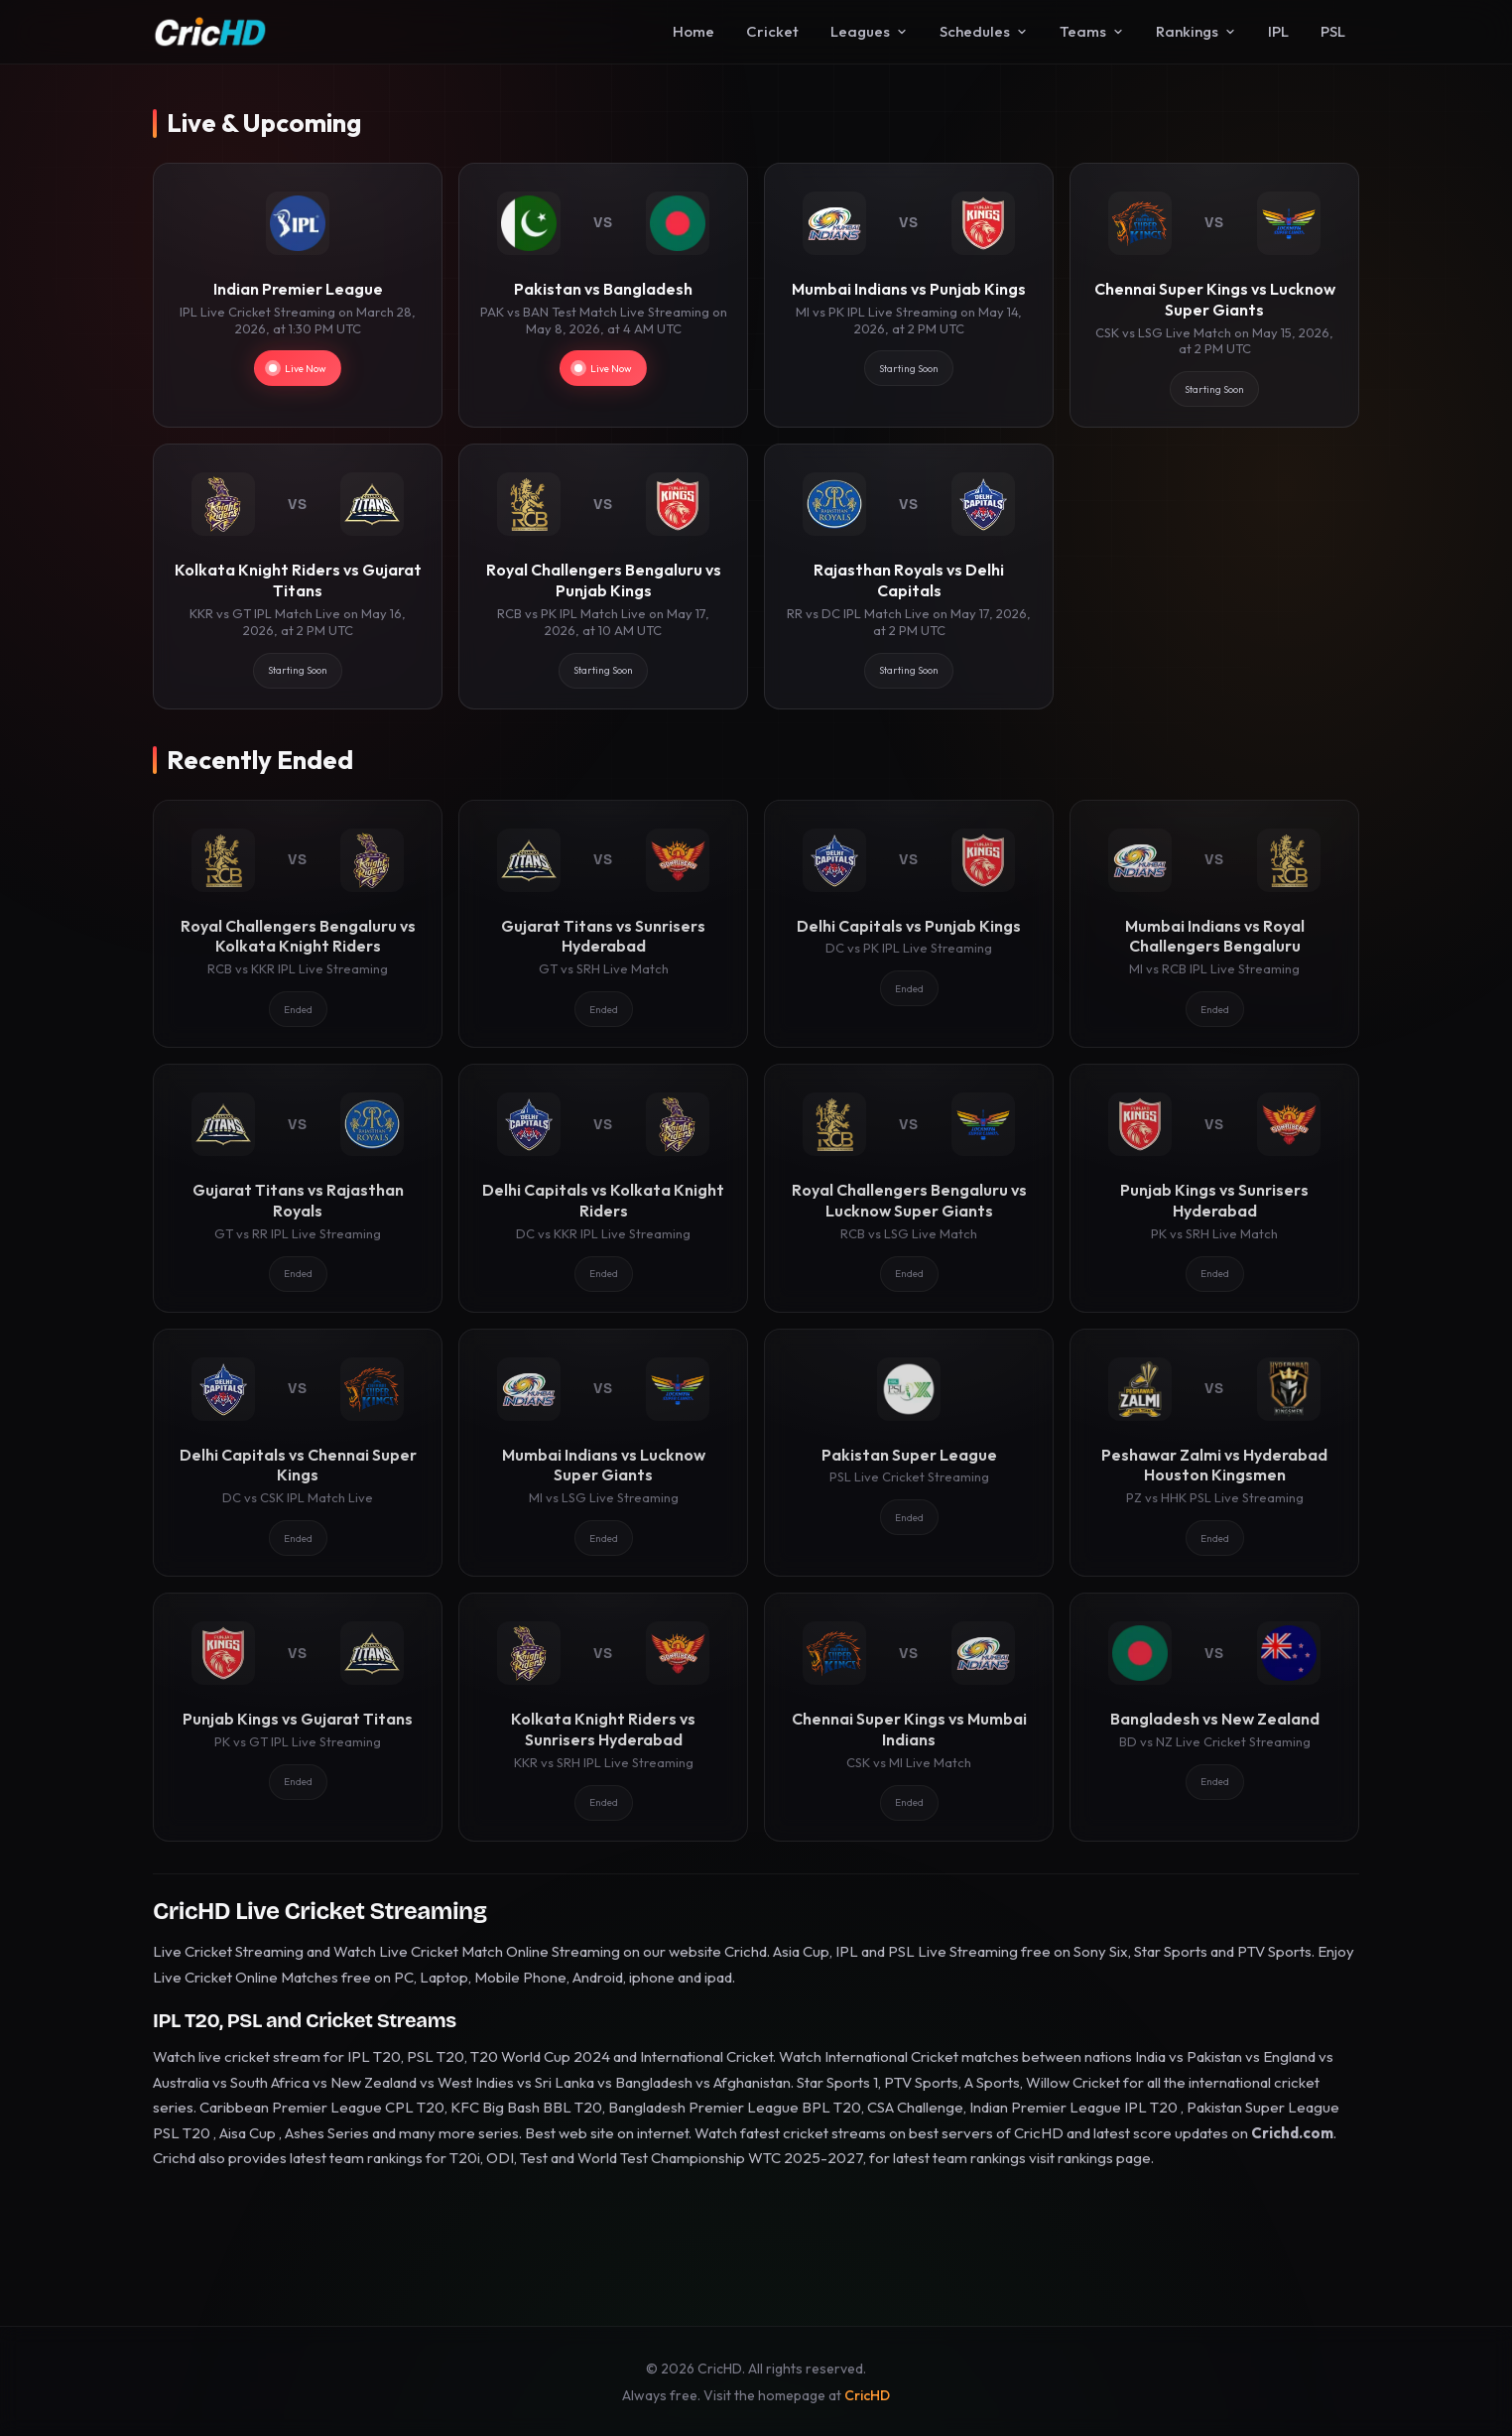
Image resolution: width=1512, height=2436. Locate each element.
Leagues (869, 31)
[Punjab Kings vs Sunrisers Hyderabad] (1214, 1188)
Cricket (772, 31)
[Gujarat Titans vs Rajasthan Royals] (297, 1188)
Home (693, 31)
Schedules (984, 31)
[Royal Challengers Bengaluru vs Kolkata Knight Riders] (297, 924)
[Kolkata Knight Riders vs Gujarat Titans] (297, 576)
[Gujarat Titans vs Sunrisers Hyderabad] (603, 924)
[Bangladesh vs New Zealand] (1214, 1717)
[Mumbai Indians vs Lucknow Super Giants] (603, 1453)
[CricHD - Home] (210, 32)
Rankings (1196, 31)
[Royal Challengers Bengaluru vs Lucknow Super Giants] (909, 1188)
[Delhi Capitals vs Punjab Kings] (909, 924)
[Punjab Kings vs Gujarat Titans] (297, 1717)
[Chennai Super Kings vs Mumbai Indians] (909, 1717)
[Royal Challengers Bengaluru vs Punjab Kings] (603, 576)
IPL (1278, 31)
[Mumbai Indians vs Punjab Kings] (909, 295)
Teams (1092, 31)
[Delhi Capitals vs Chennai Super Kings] (297, 1453)
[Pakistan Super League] (909, 1453)
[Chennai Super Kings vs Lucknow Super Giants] (1214, 295)
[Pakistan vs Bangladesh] (603, 295)
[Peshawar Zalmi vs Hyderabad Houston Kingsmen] (1214, 1453)
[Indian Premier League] (297, 295)
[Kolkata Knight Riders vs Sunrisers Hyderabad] (603, 1717)
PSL (1333, 31)
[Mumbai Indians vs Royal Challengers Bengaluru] (1214, 924)
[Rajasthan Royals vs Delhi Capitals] (909, 576)
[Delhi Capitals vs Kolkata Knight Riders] (603, 1188)
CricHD (867, 2395)
